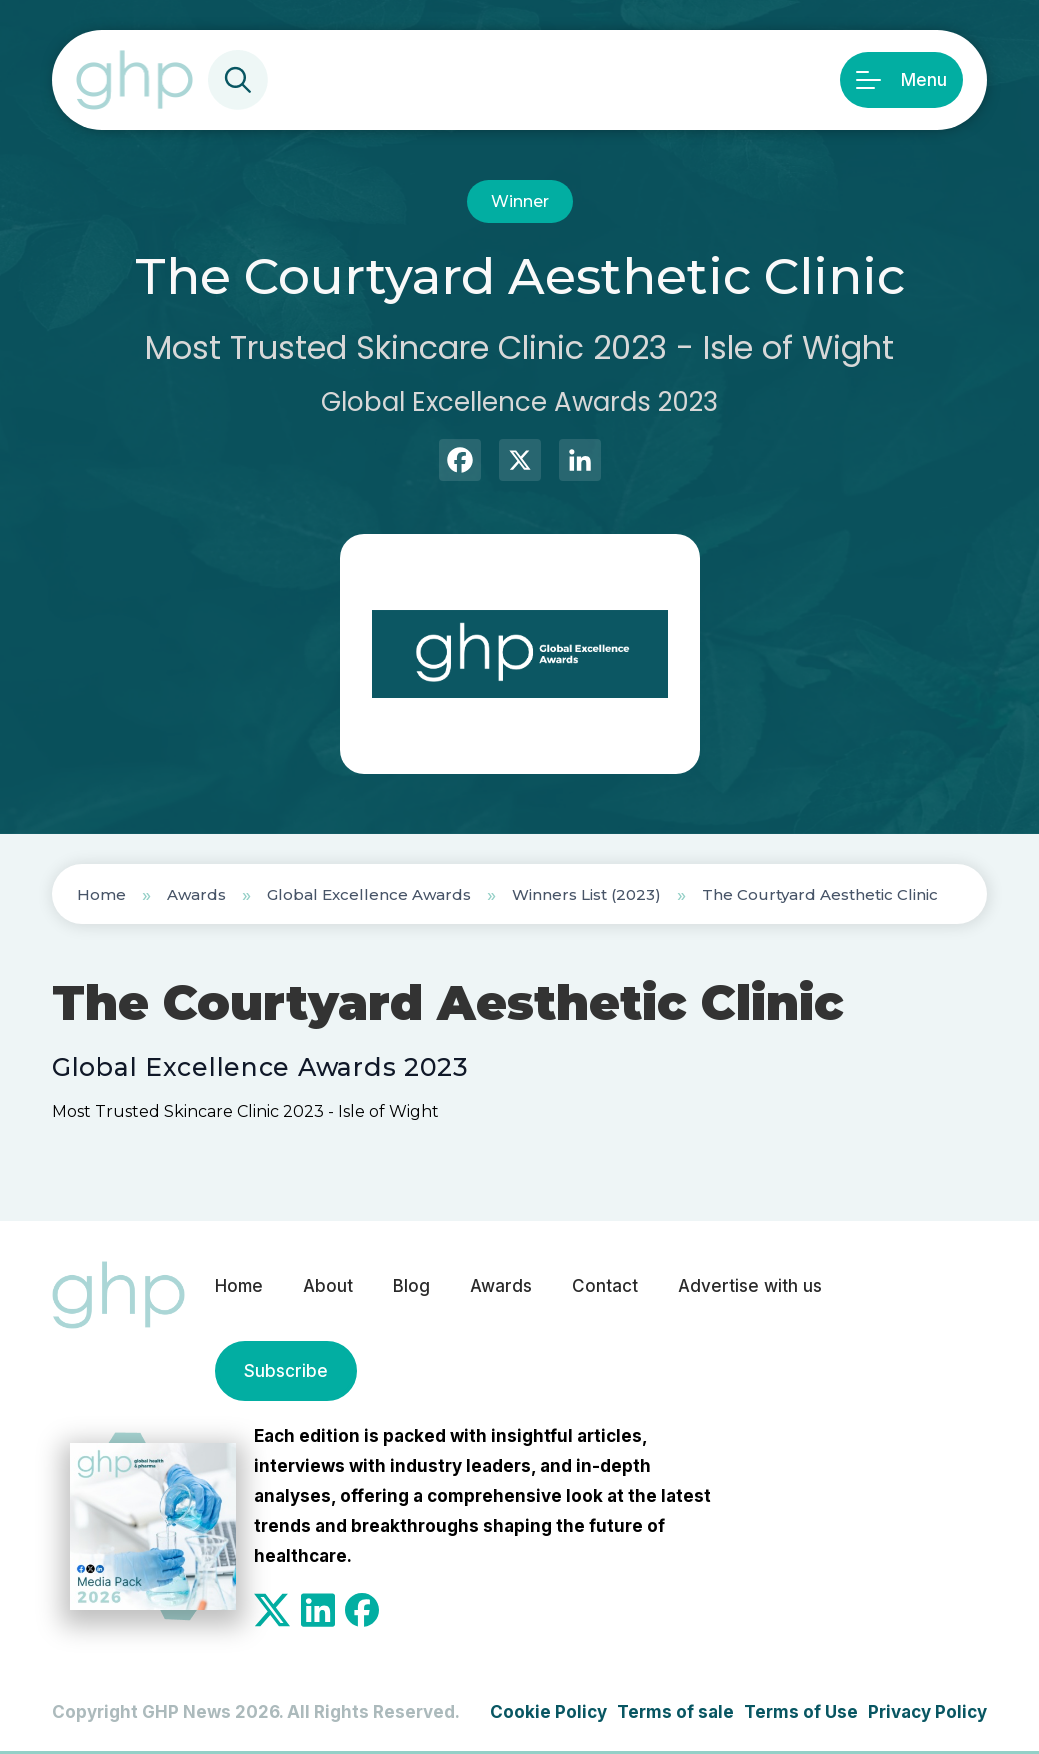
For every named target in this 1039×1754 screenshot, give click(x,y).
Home (101, 894)
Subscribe (286, 1371)
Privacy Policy (927, 1712)
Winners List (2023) (586, 894)
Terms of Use (801, 1712)
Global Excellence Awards (369, 894)
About (328, 1286)
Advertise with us (750, 1286)
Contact (605, 1286)
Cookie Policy (548, 1712)
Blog (411, 1286)
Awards (196, 894)
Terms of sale (675, 1712)
